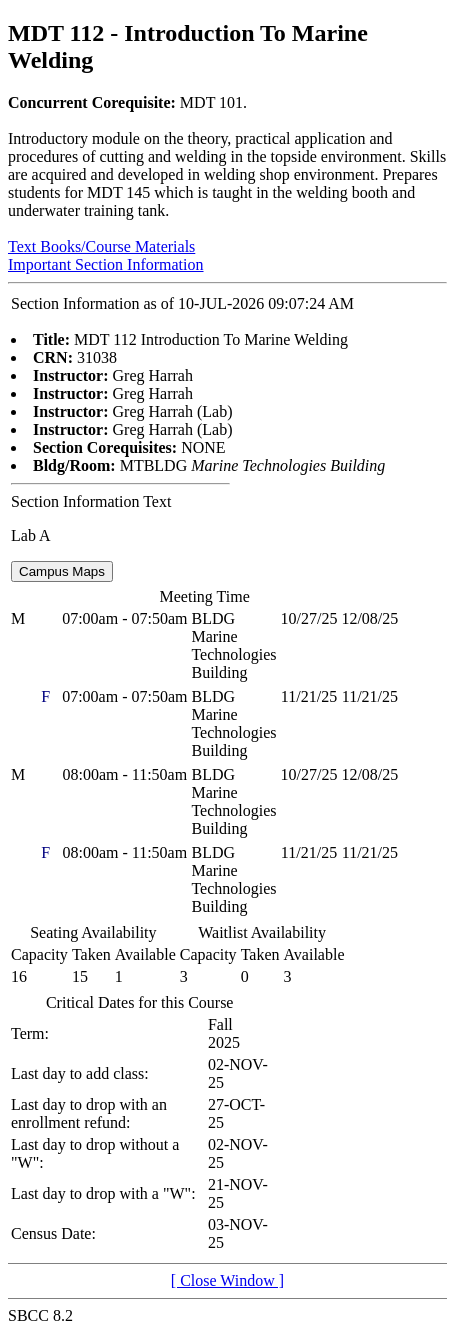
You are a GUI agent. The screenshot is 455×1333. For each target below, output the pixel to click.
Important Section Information (106, 264)
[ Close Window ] (227, 1280)
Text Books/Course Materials (101, 246)
